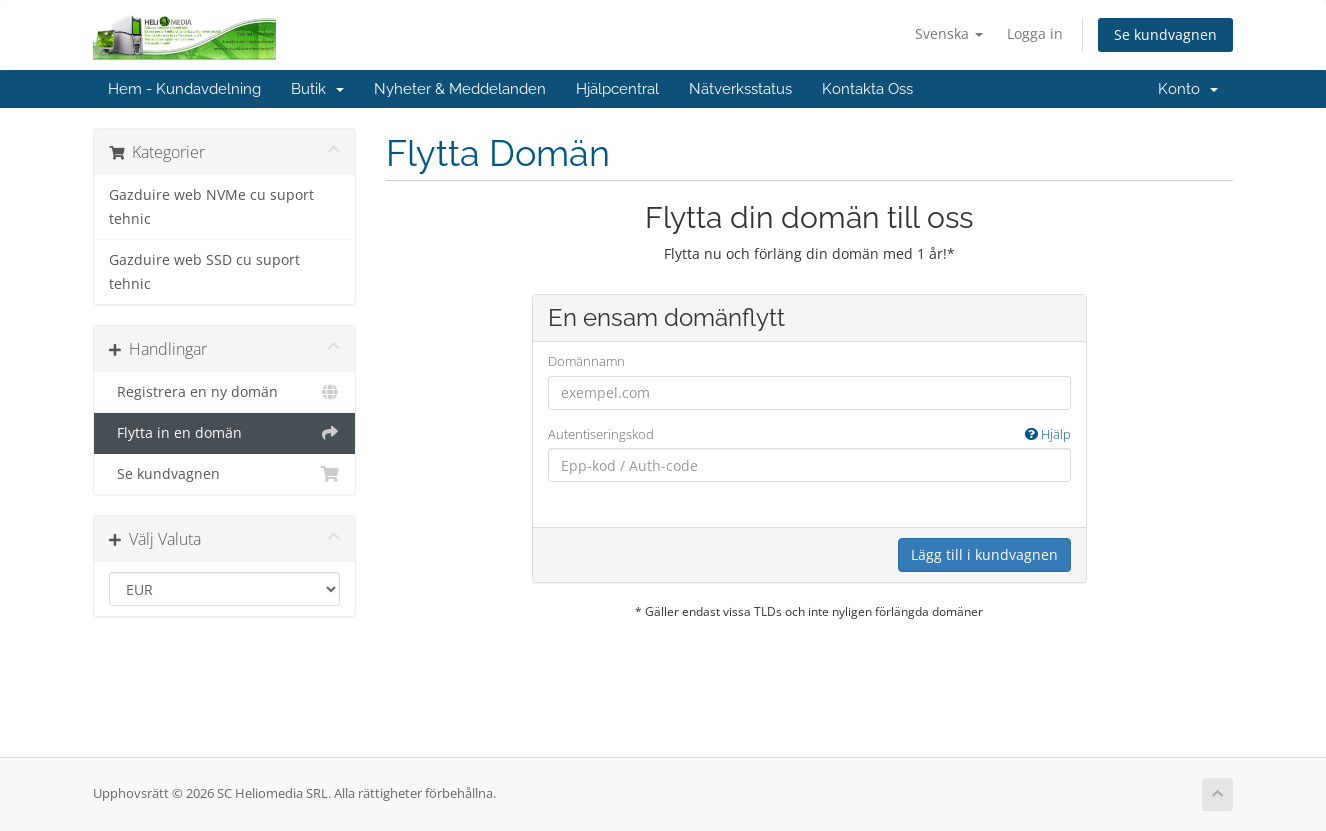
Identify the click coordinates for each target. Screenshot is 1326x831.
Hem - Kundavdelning (184, 89)
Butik (317, 89)
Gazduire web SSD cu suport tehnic (204, 272)
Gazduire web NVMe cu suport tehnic (211, 207)
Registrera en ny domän (224, 392)
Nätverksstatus (740, 89)
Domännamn (586, 361)
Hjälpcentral (617, 89)
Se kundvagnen (1165, 34)
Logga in (1035, 33)
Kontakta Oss (867, 89)
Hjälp (1048, 434)
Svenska (949, 33)
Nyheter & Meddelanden (460, 89)
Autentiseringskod (809, 434)
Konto (1188, 89)
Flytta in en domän (224, 433)
